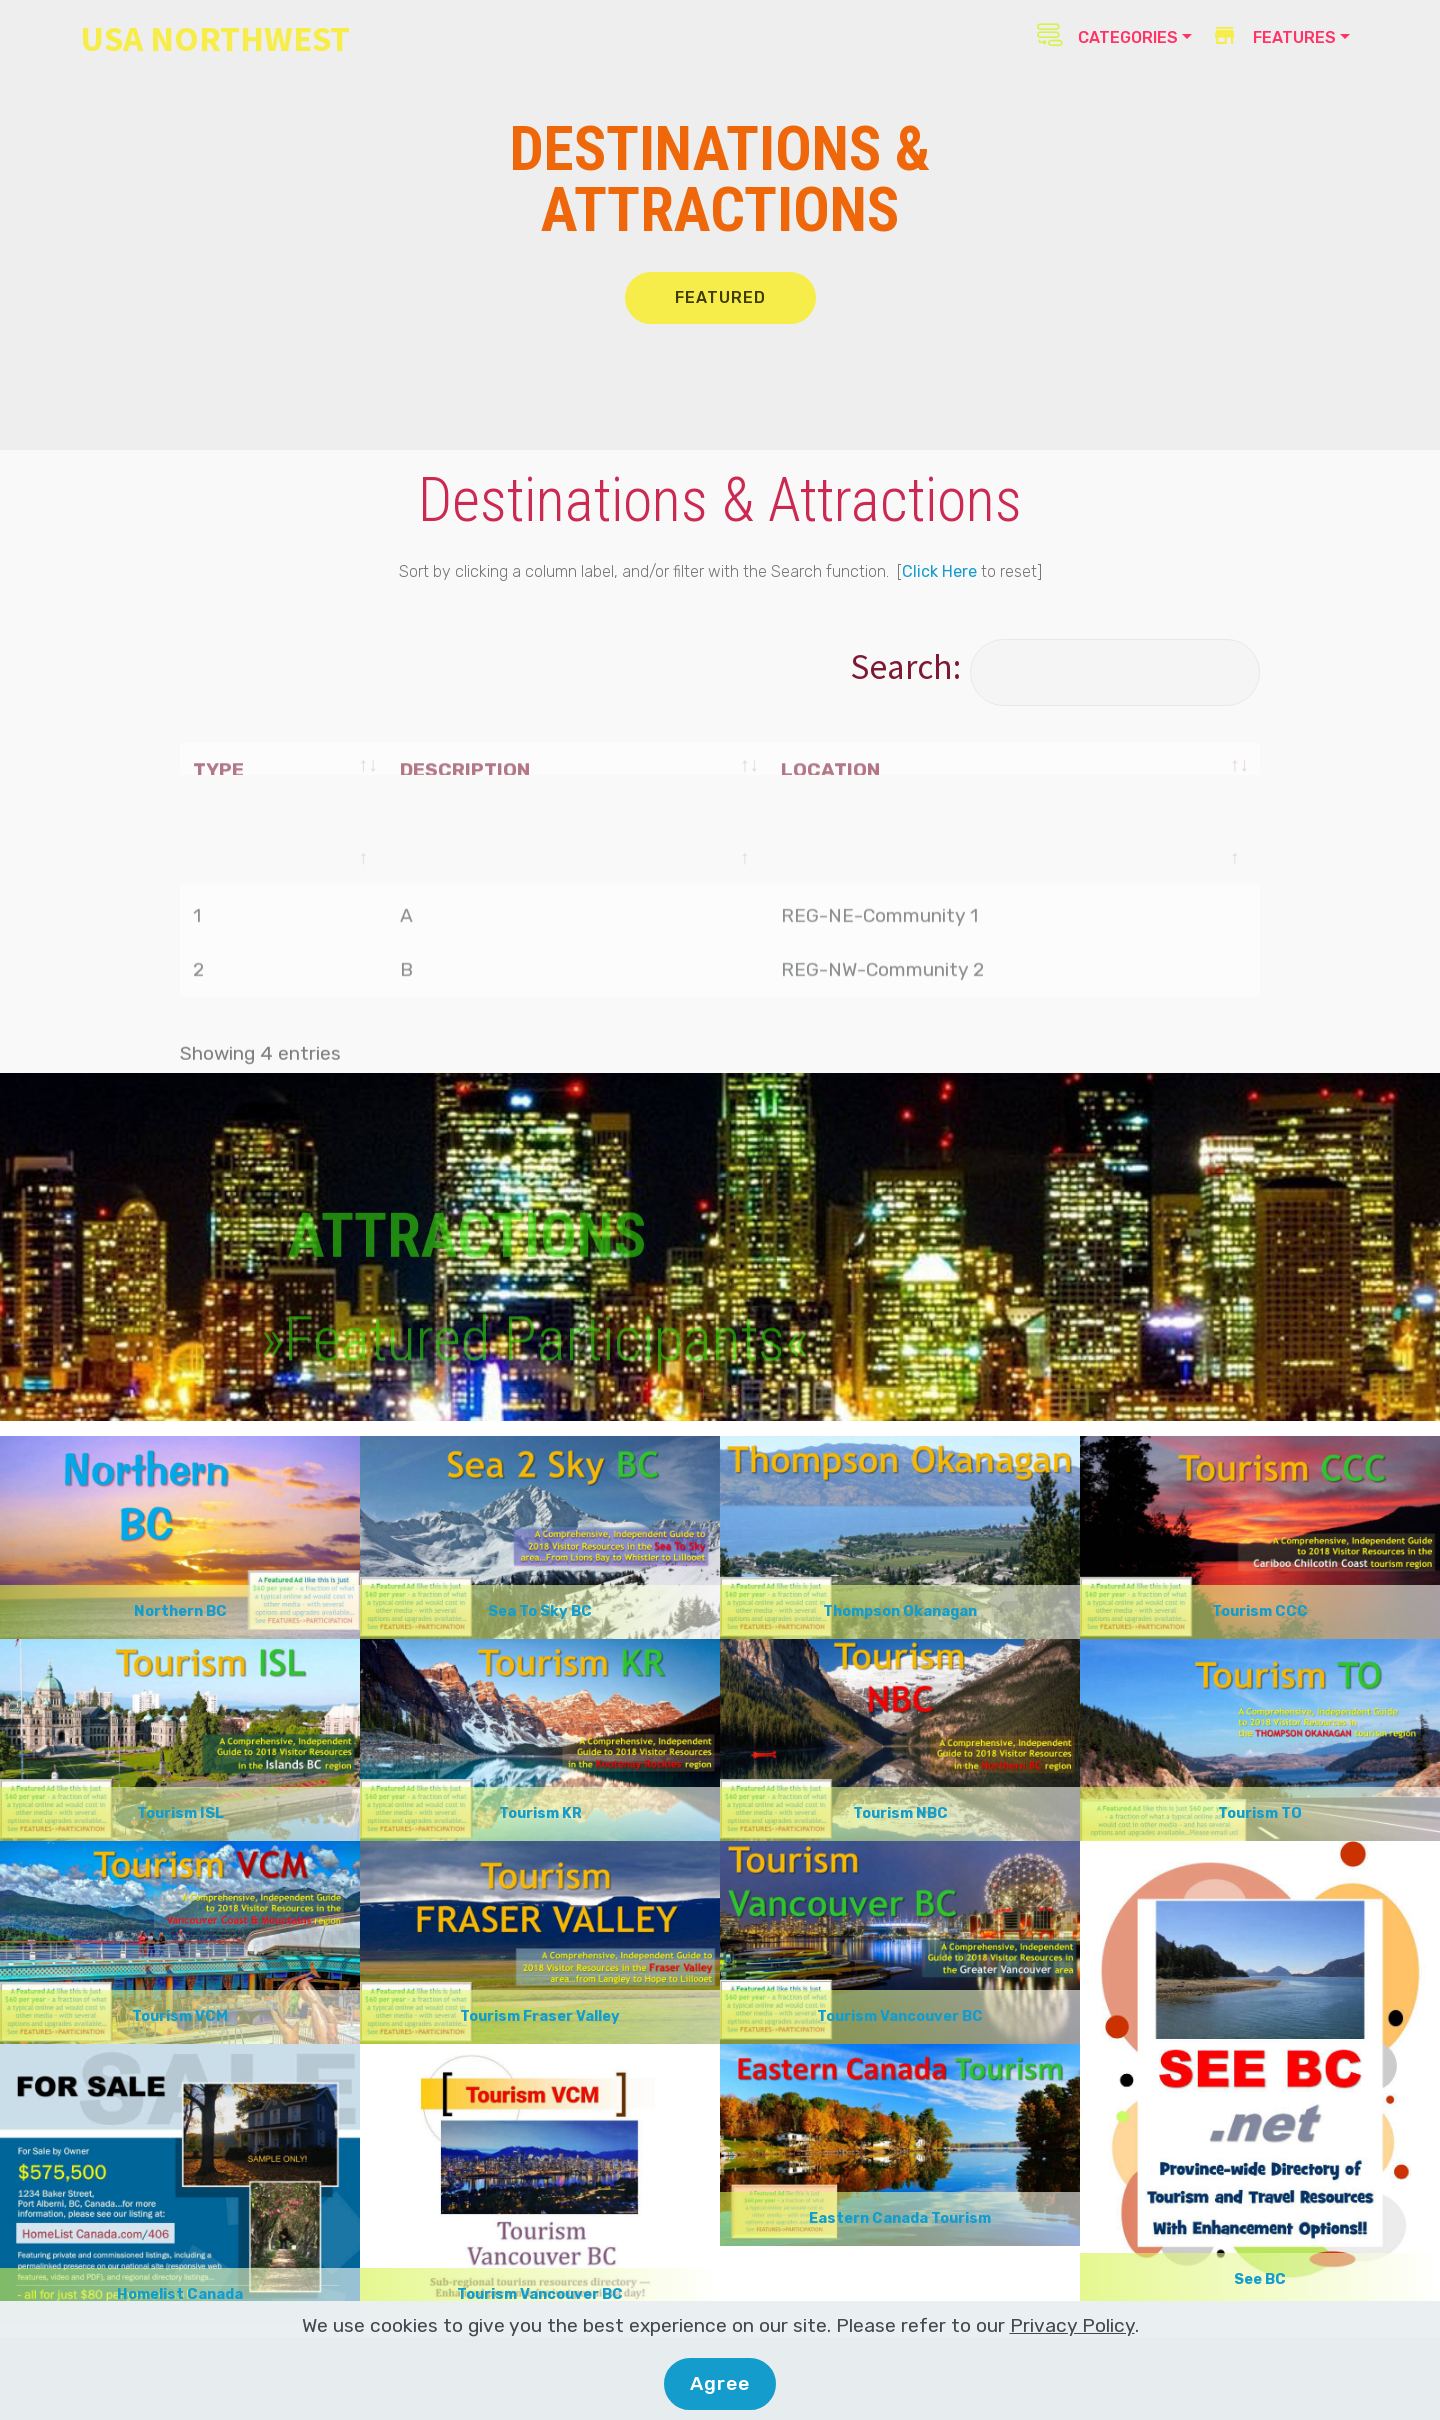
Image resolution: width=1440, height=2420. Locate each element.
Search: (1055, 666)
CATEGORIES (1107, 35)
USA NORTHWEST (215, 38)
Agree (720, 2383)
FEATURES (1273, 37)
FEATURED (720, 297)
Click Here (939, 571)
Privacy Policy (1072, 2325)
